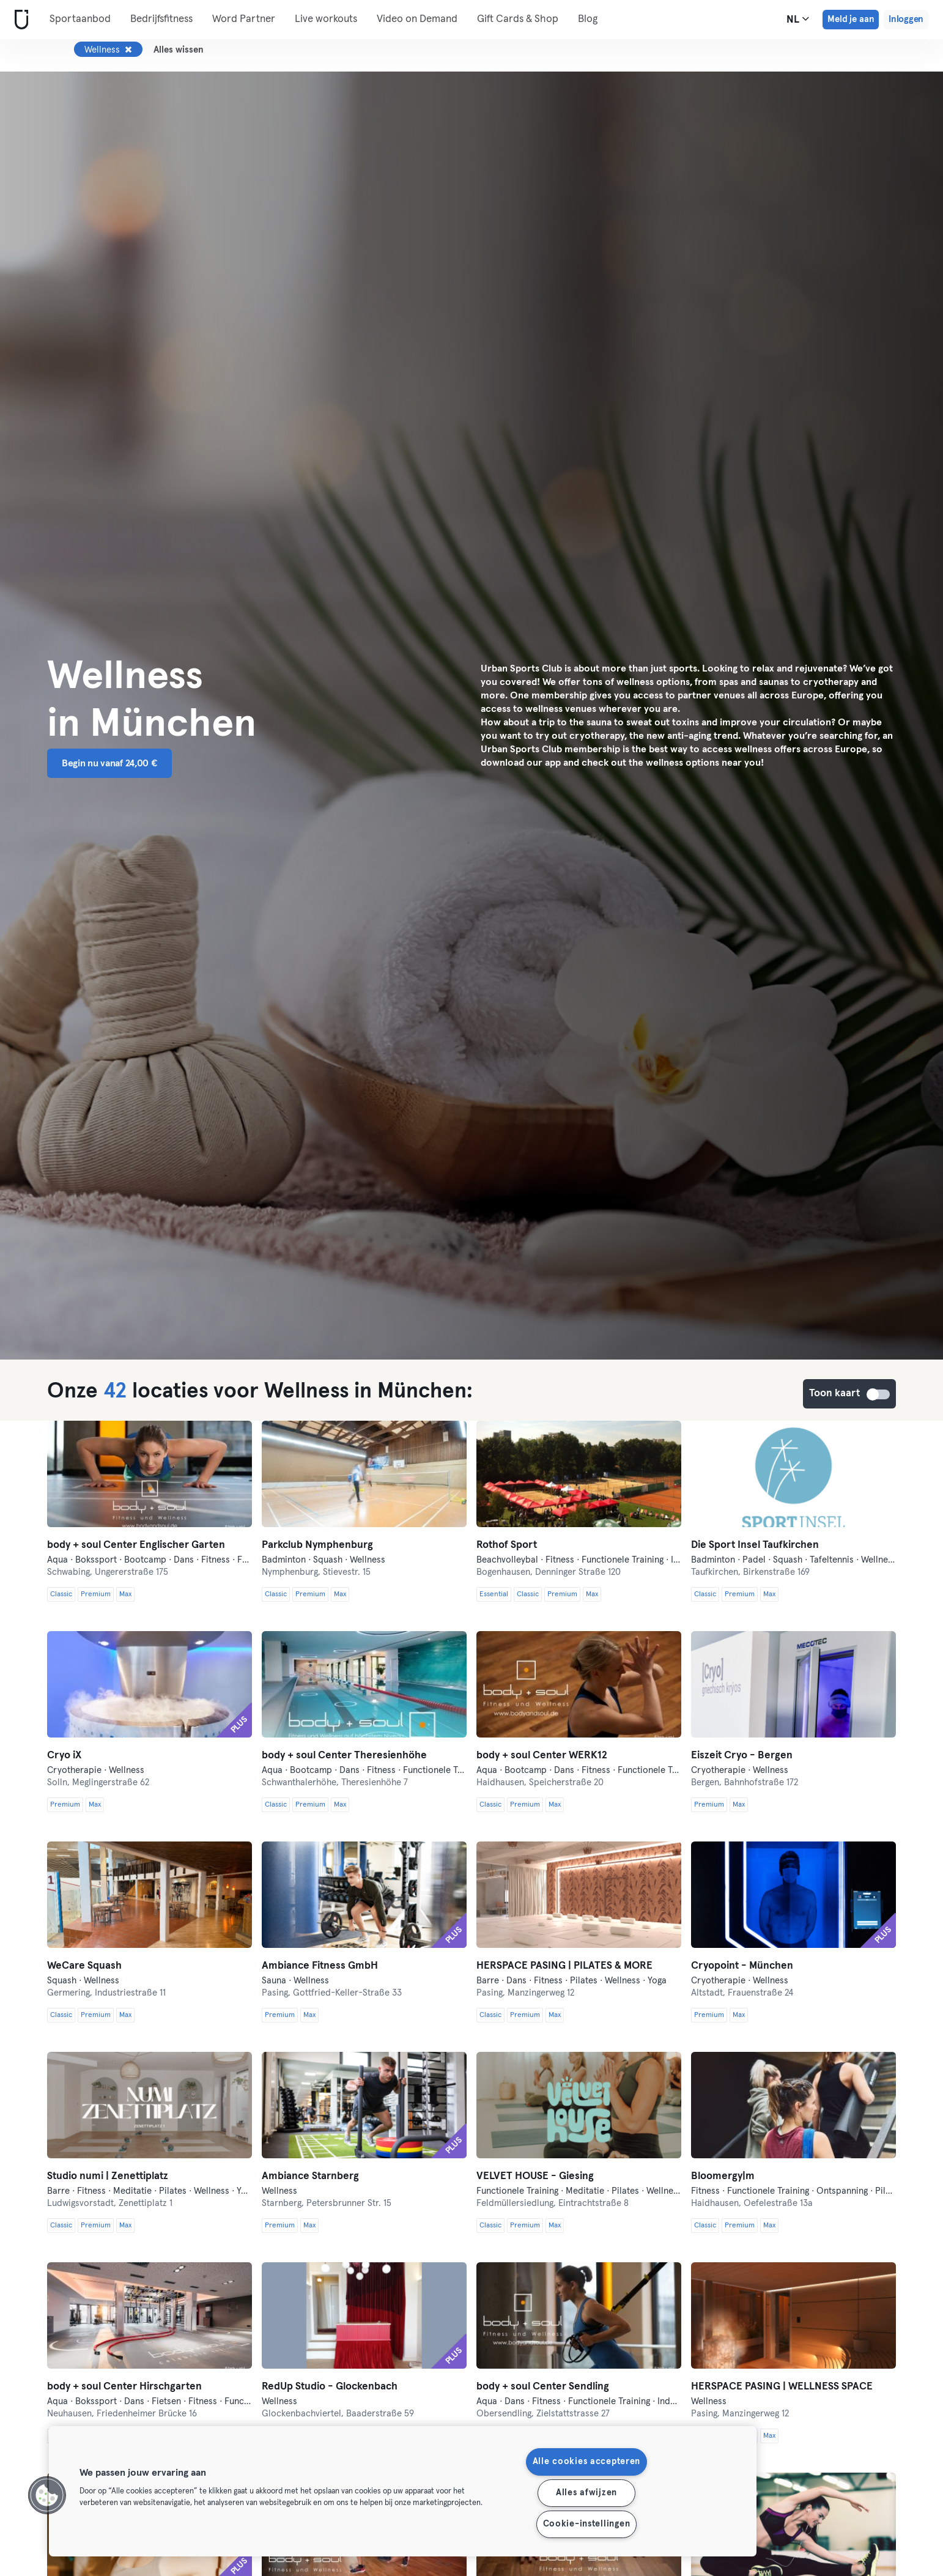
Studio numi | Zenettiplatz (107, 2176)
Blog (587, 19)
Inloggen (906, 19)
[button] (47, 2495)
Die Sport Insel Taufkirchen (755, 1545)
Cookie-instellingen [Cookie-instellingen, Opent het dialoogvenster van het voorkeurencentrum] (587, 2524)
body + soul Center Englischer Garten (136, 1545)
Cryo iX (64, 1755)
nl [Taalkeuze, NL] (797, 19)
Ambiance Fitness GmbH (320, 1966)
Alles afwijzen (586, 2493)
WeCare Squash (84, 1966)
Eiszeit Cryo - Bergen (742, 1755)
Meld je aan (850, 19)
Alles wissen (178, 49)
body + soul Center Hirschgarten (124, 2387)
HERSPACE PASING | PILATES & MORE (564, 1966)
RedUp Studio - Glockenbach (330, 2387)
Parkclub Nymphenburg (317, 1545)
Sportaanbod (80, 19)
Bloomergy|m (723, 2176)
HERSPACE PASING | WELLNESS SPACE (782, 2387)
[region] (402, 2491)
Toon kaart (879, 1394)
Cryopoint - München (742, 1966)
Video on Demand (417, 19)
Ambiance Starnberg (310, 2176)
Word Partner (243, 19)
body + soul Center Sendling (542, 2387)
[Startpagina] (19, 20)
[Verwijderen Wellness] (128, 49)
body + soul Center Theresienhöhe (344, 1755)
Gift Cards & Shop (517, 19)
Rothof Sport (506, 1545)
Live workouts (326, 19)
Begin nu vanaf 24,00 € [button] (109, 763)
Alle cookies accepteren (587, 2461)
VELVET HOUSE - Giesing (535, 2176)
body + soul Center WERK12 (541, 1755)
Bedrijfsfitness (161, 19)
